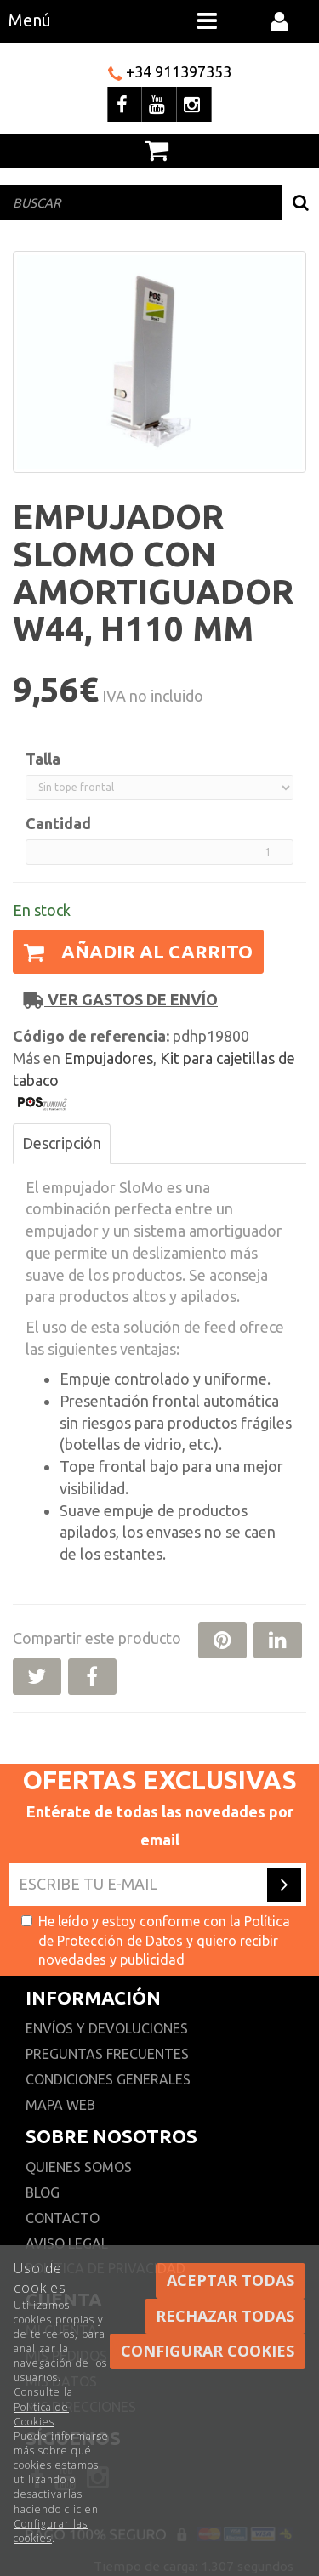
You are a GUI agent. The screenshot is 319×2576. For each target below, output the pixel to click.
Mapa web (60, 2105)
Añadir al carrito (138, 951)
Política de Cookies (41, 2414)
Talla (43, 758)
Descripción (61, 1143)
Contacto (63, 2218)
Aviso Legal (67, 2243)
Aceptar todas (230, 2280)
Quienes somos (79, 2167)
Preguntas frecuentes (107, 2053)
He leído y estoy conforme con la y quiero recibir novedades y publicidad (155, 1941)
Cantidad (58, 823)
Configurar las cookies (51, 2530)
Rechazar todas (225, 2316)
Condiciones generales (108, 2079)
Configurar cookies (207, 2350)
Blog (43, 2192)
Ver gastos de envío (121, 1000)
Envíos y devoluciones (108, 2028)
